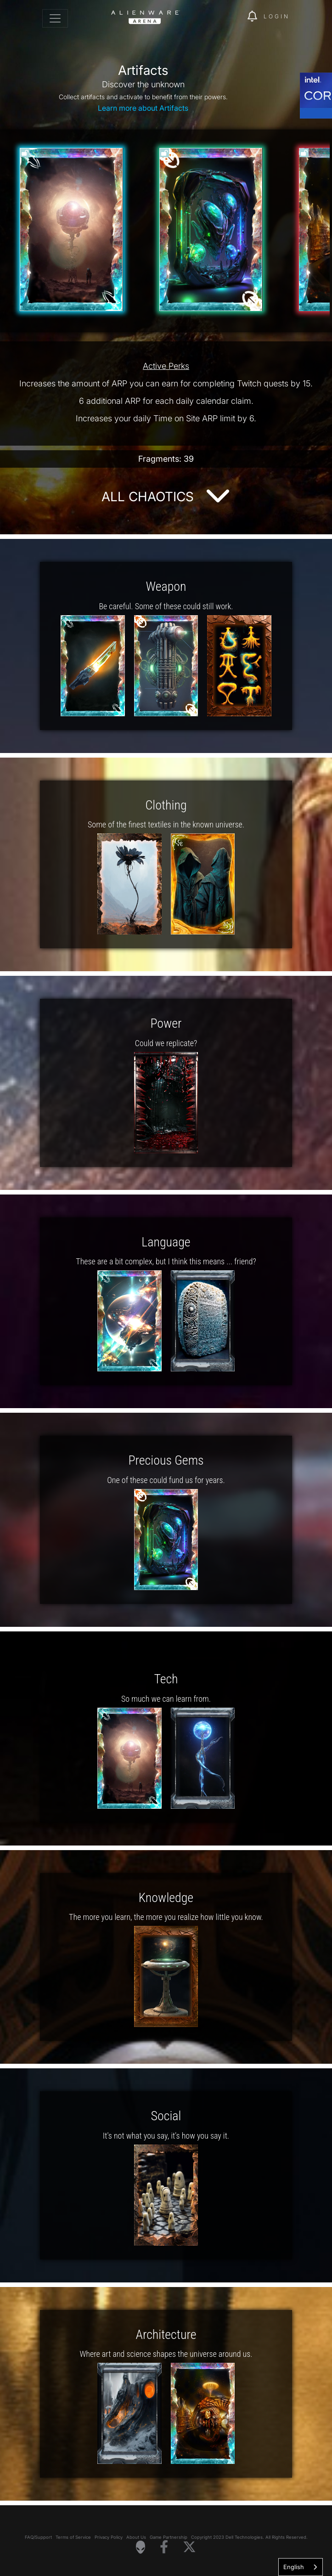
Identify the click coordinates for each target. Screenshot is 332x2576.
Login (277, 16)
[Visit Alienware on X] (189, 2547)
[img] (236, 17)
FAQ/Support (38, 2537)
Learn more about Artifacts (143, 108)
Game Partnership (168, 2537)
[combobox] (300, 2567)
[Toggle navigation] (55, 18)
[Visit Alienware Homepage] (140, 2547)
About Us (136, 2537)
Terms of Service (73, 2537)
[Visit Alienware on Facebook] (163, 2547)
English (293, 2566)
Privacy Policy (109, 2537)
